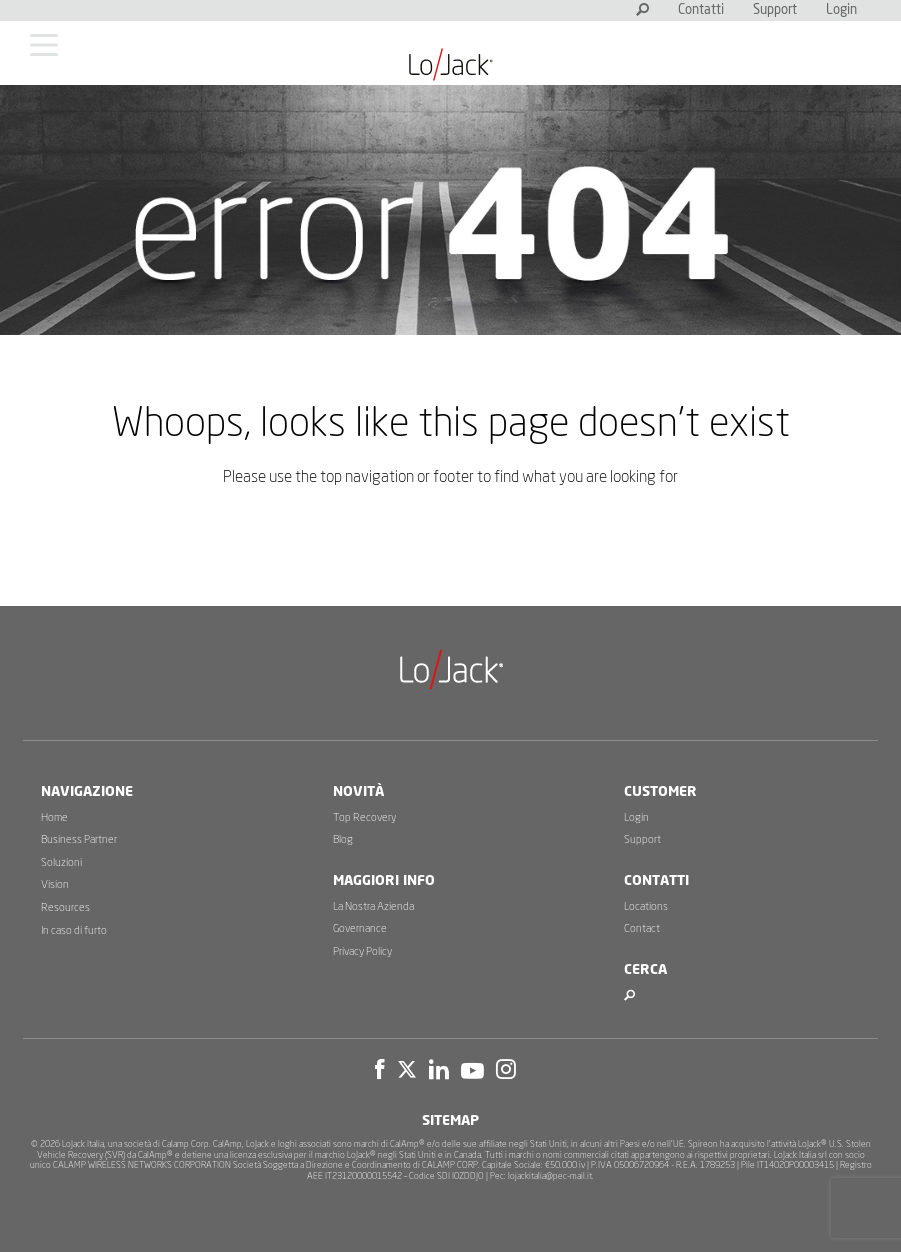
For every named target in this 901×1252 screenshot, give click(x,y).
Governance (360, 928)
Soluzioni (61, 862)
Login (841, 10)
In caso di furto (74, 930)
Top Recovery (364, 817)
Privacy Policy (362, 951)
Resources (65, 907)
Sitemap (450, 1121)
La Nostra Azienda (373, 906)
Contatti (701, 10)
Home (54, 817)
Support (775, 10)
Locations (646, 906)
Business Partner (79, 839)
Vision (55, 884)
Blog (343, 839)
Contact (642, 928)
